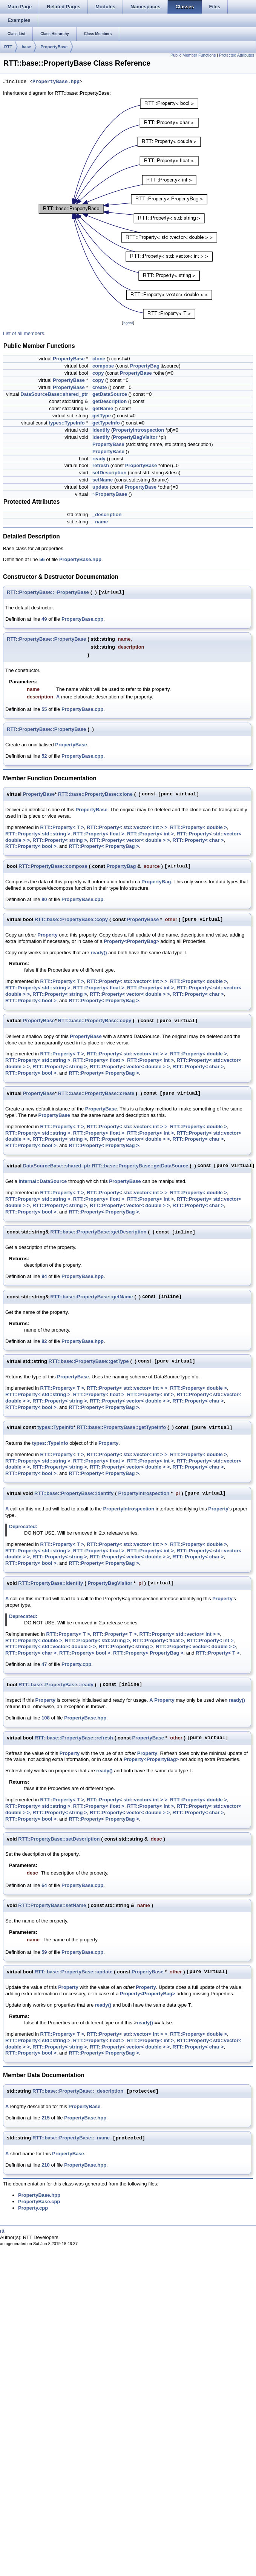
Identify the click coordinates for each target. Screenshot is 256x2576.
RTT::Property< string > (59, 840)
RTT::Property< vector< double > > (130, 840)
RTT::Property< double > (198, 827)
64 (44, 1885)
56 (41, 559)
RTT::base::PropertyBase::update (74, 1972)
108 (45, 1718)
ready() (98, 952)
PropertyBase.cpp (82, 619)
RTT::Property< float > (98, 834)
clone (98, 358)
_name (100, 521)
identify (101, 430)
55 (44, 709)
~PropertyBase (109, 494)
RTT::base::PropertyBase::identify (73, 1493)
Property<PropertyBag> (131, 941)
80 (44, 899)
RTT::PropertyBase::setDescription (59, 1839)
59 (44, 1952)
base (26, 47)
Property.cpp (76, 1664)
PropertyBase (53, 47)
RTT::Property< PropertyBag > (104, 846)
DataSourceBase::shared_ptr (54, 394)
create (99, 387)
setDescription (109, 472)
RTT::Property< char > (198, 840)
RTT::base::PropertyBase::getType (89, 1361)
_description (106, 514)
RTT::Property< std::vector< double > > (50, 1646)
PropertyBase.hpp (56, 81)
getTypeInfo (106, 423)
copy (98, 373)
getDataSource (109, 394)
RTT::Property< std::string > (38, 834)
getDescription (109, 401)
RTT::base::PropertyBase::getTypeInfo (121, 1427)
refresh (100, 465)
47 (44, 1664)
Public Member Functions (193, 55)
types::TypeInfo (67, 423)
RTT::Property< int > (150, 834)
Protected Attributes (236, 55)
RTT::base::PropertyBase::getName (92, 1297)
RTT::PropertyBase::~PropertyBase (48, 592)
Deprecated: (23, 1526)
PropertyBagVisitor (135, 437)
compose (103, 366)
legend (128, 323)
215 (45, 2118)
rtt (2, 2231)
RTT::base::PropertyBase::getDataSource (140, 1166)
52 (44, 756)
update (100, 487)
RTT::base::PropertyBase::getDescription (99, 1232)
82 (44, 1341)
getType (101, 415)
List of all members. (24, 333)
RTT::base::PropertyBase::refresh (74, 1738)
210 (45, 2165)
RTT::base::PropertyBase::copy (71, 919)
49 (44, 619)
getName (102, 408)
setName (102, 480)
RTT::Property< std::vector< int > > (127, 827)
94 (44, 1276)
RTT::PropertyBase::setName (52, 1905)
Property (47, 935)
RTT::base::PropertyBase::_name (71, 2138)
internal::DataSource (42, 1181)
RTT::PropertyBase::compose (52, 866)
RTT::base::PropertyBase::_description (77, 2091)
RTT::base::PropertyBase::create (96, 1093)
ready (99, 458)
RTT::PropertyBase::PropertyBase (46, 639)
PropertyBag (144, 366)
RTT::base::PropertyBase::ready (56, 1684)
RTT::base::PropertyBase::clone (95, 794)
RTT (8, 47)
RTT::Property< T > (62, 827)
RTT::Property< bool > (31, 846)
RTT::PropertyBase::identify (50, 1583)
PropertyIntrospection (138, 430)
